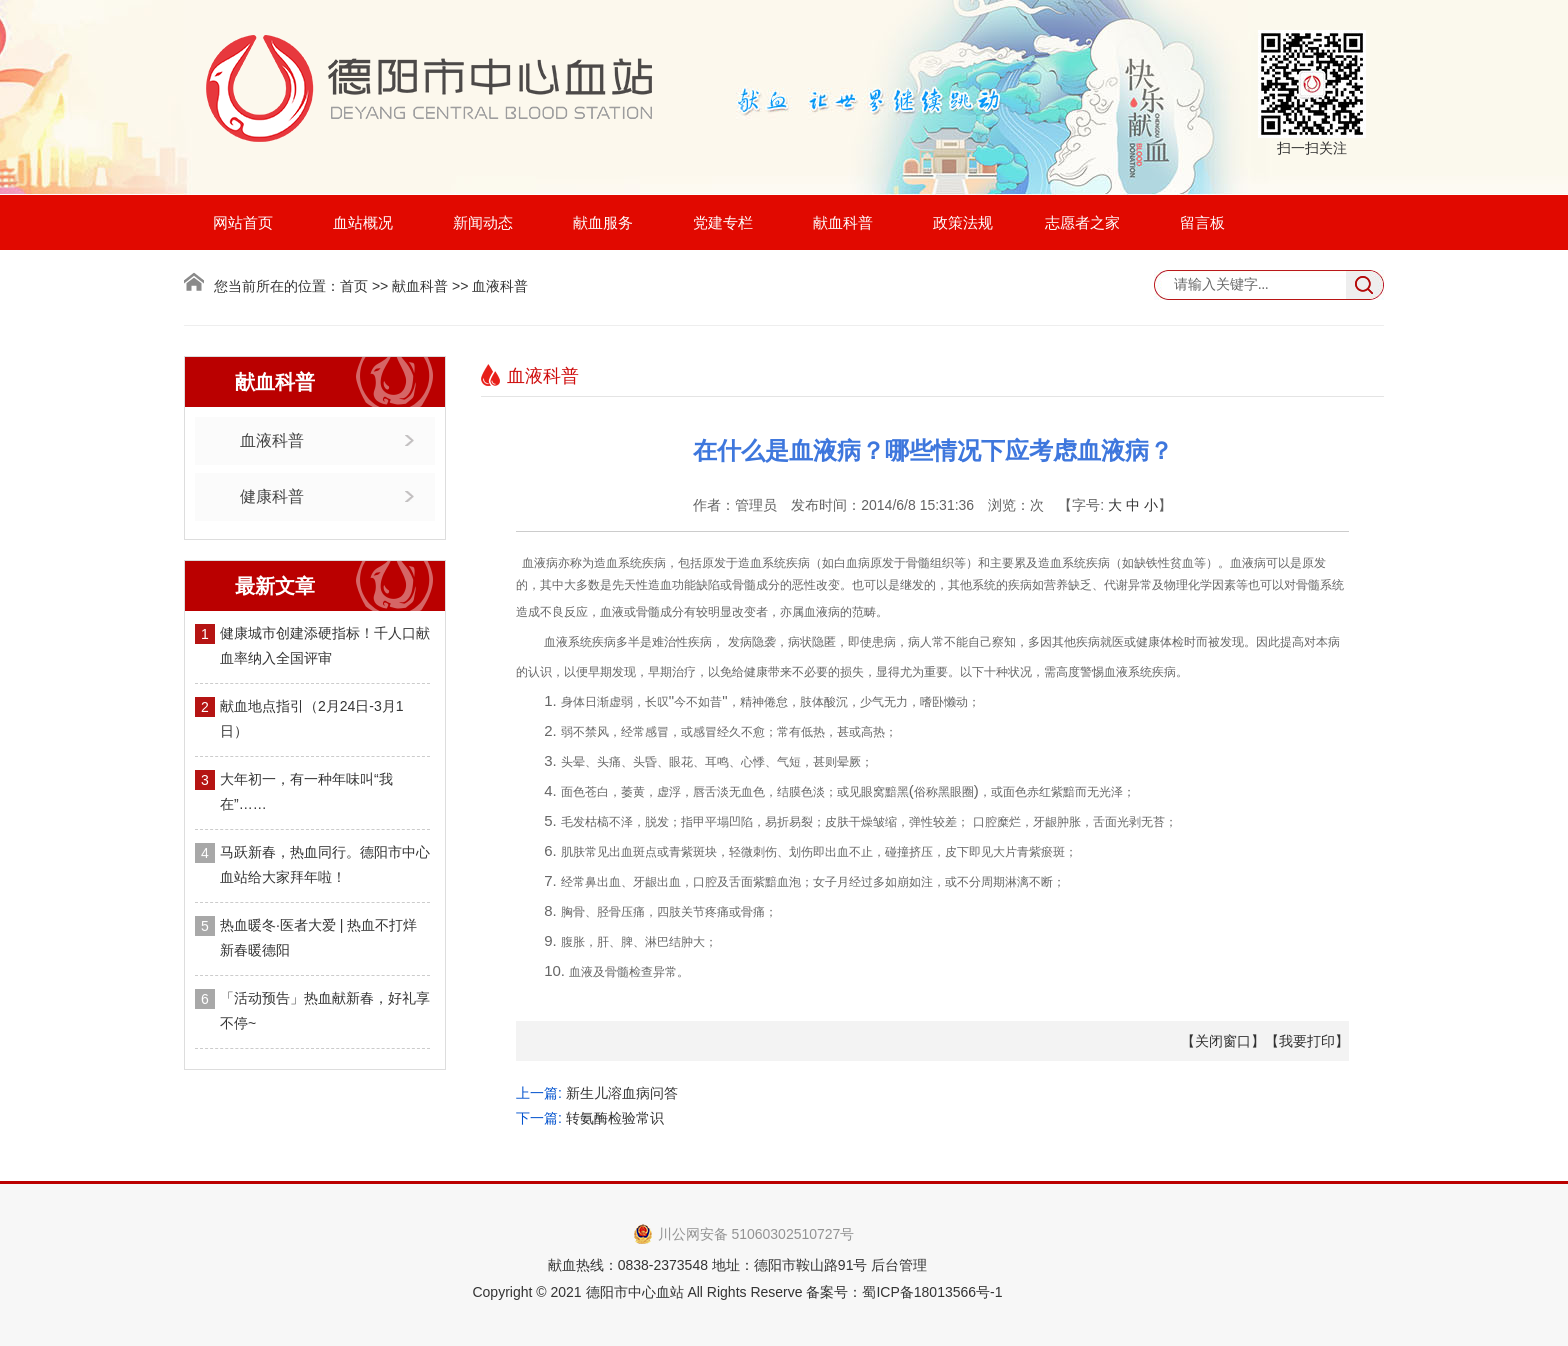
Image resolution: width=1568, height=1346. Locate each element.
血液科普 (272, 440)
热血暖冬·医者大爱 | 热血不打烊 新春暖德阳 (318, 937)
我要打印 (1307, 1041)
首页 (354, 286)
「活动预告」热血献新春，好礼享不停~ (325, 1010)
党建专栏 (723, 222)
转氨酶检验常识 (615, 1118)
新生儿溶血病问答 (622, 1093)
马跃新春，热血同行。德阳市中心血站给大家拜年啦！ (325, 864)
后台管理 (899, 1265)
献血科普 (843, 222)
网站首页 (243, 222)
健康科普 (272, 496)
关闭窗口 (1223, 1041)
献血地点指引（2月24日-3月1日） (312, 718)
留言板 (1202, 222)
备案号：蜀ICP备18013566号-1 (904, 1292)
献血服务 (603, 222)
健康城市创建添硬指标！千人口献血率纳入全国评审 (325, 645)
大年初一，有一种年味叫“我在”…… (306, 791)
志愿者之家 (1082, 222)
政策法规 (963, 222)
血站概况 (363, 222)
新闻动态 (483, 222)
